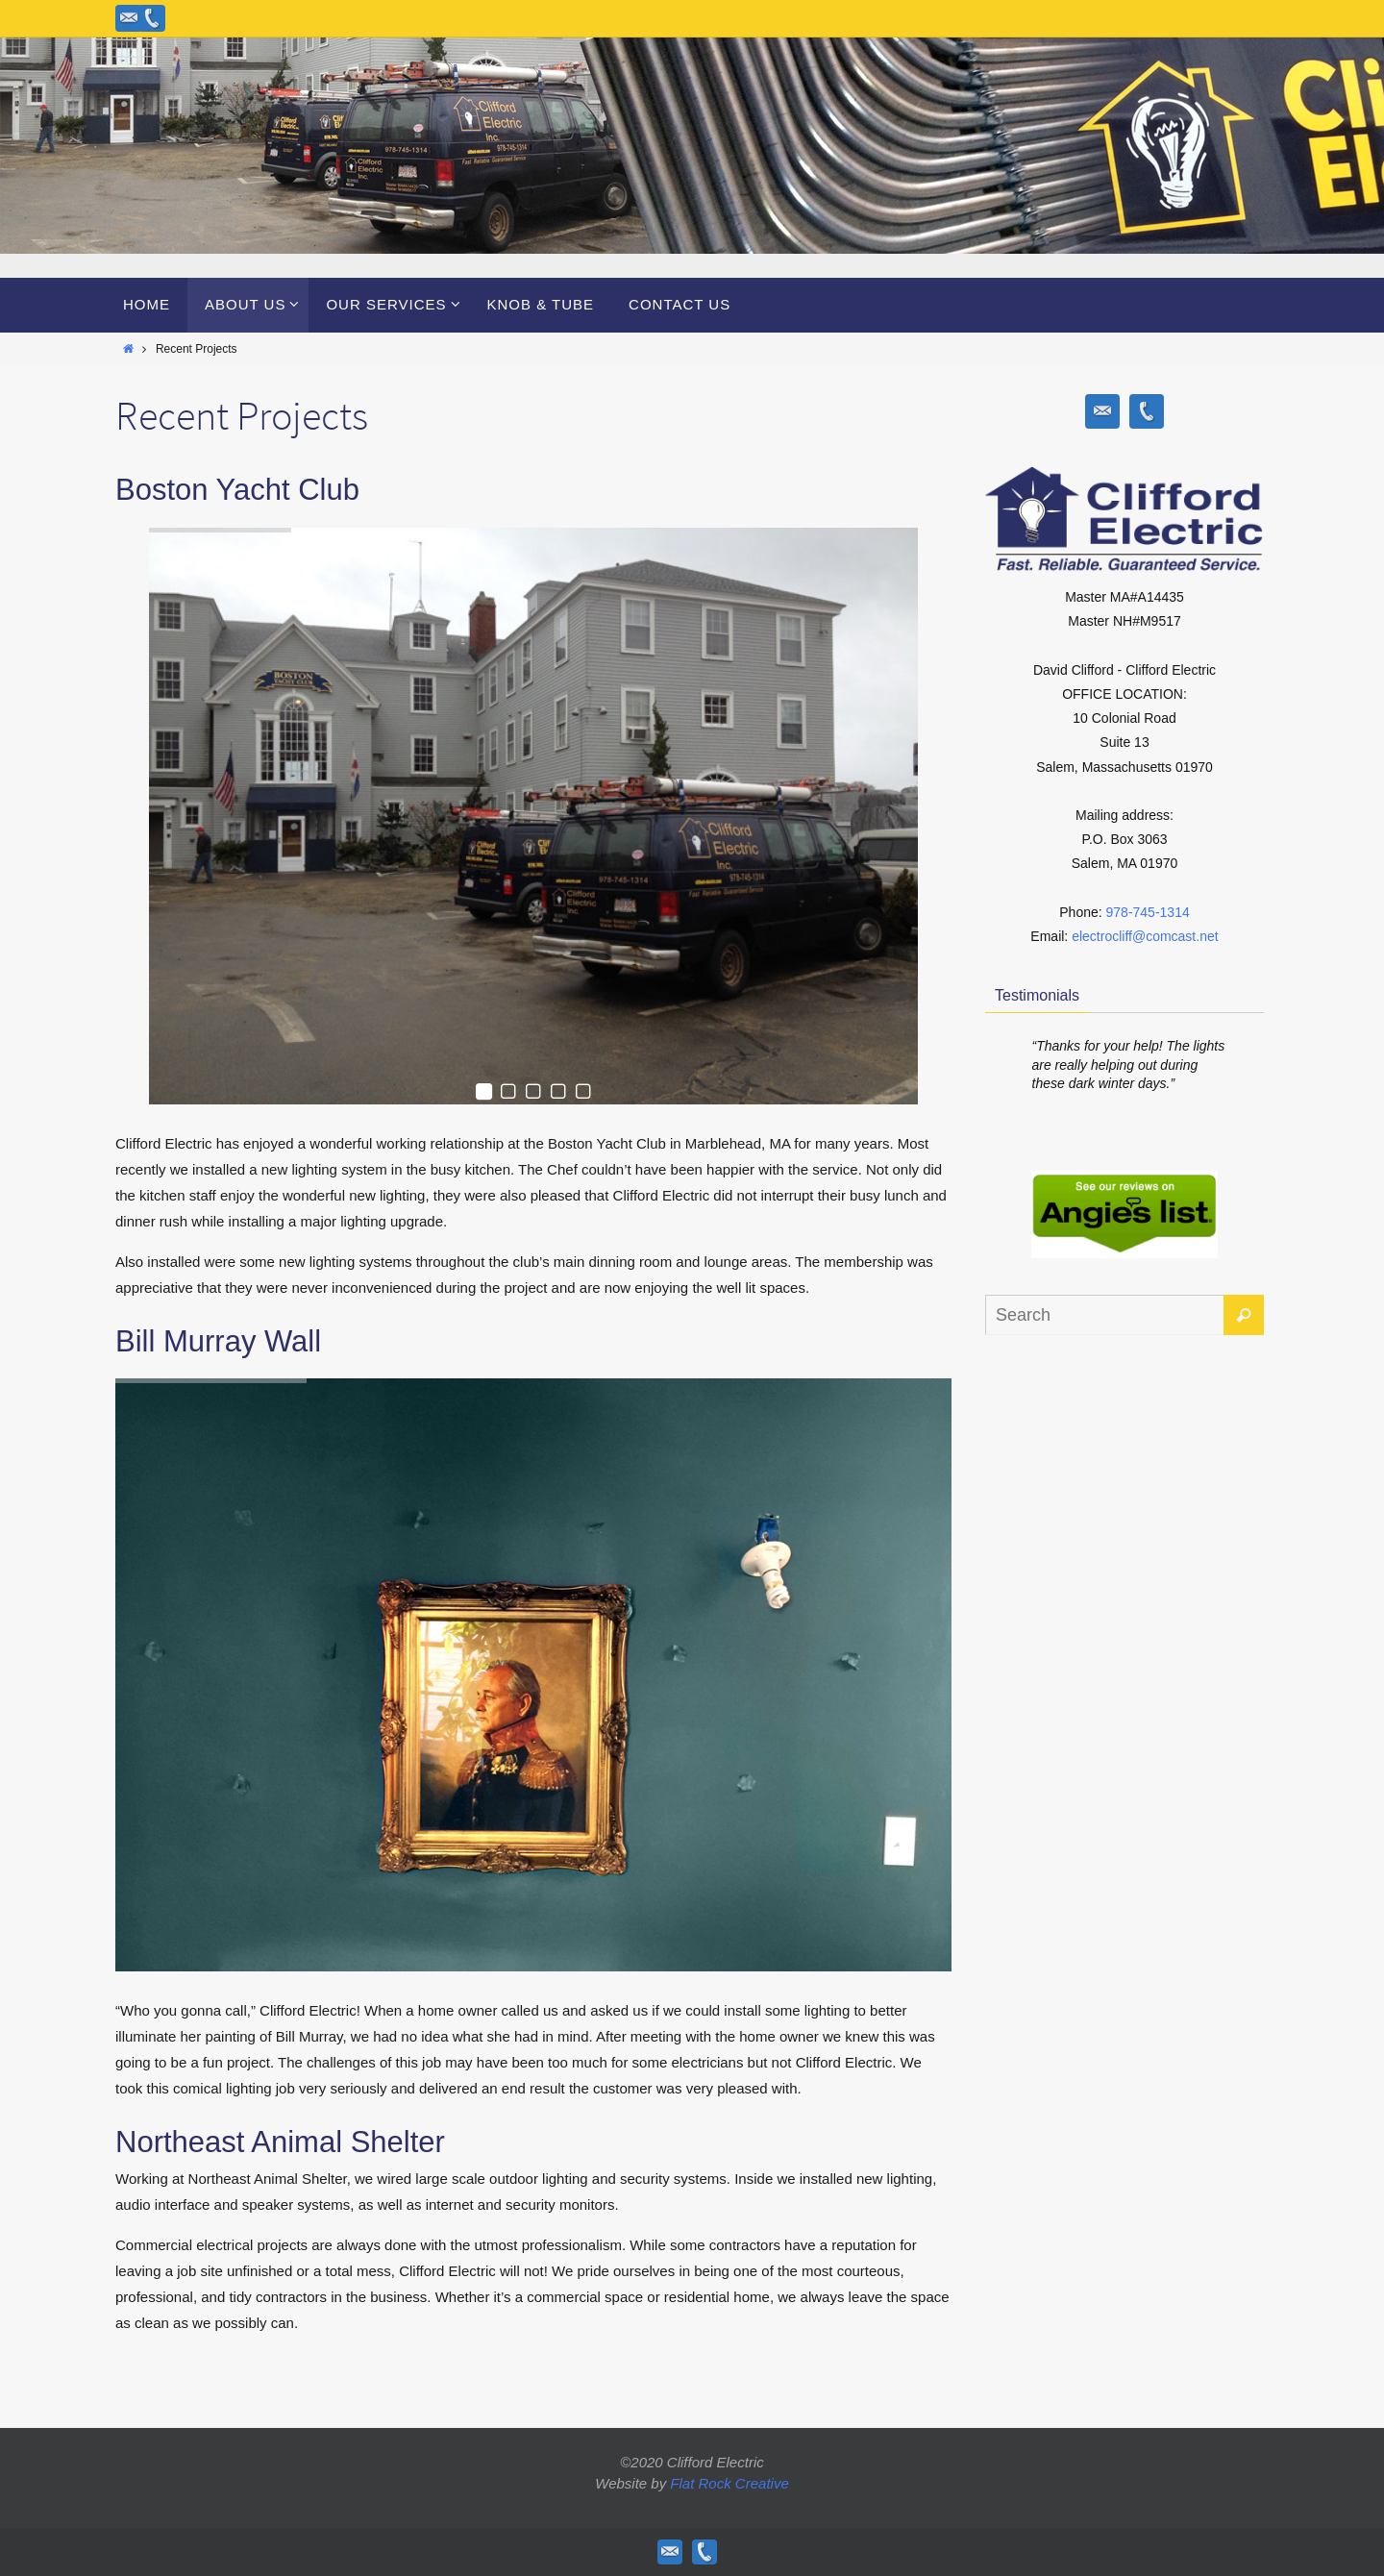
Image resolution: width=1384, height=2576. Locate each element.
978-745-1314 (1148, 912)
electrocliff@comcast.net (1145, 936)
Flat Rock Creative (729, 2483)
